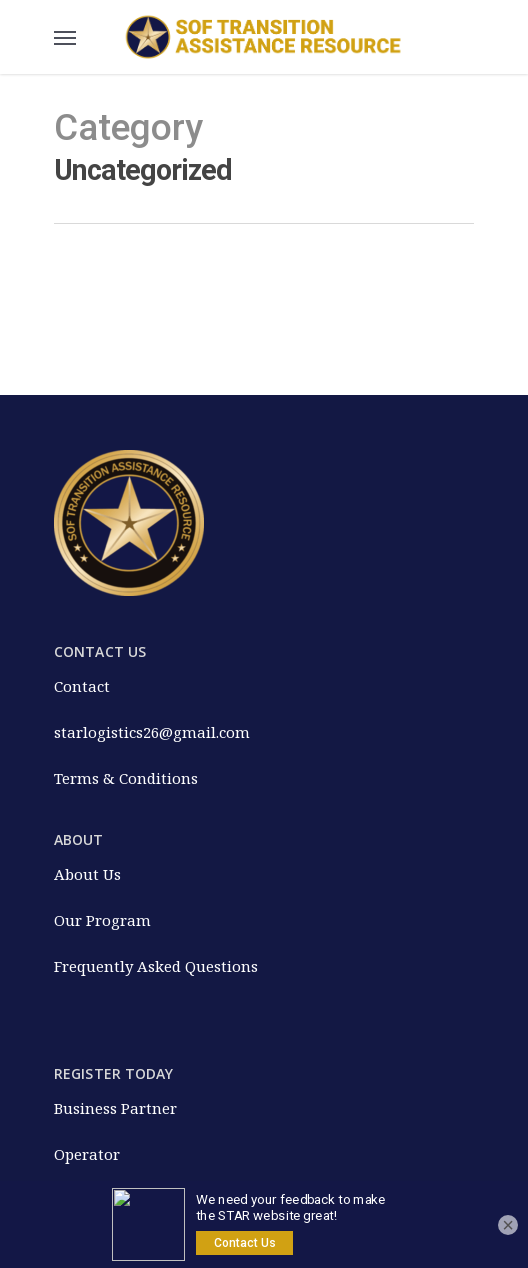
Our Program (102, 920)
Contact (82, 686)
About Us (87, 874)
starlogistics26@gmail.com (152, 732)
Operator (87, 1154)
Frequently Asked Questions (156, 966)
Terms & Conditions (126, 778)
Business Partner (115, 1108)
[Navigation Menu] (65, 37)
